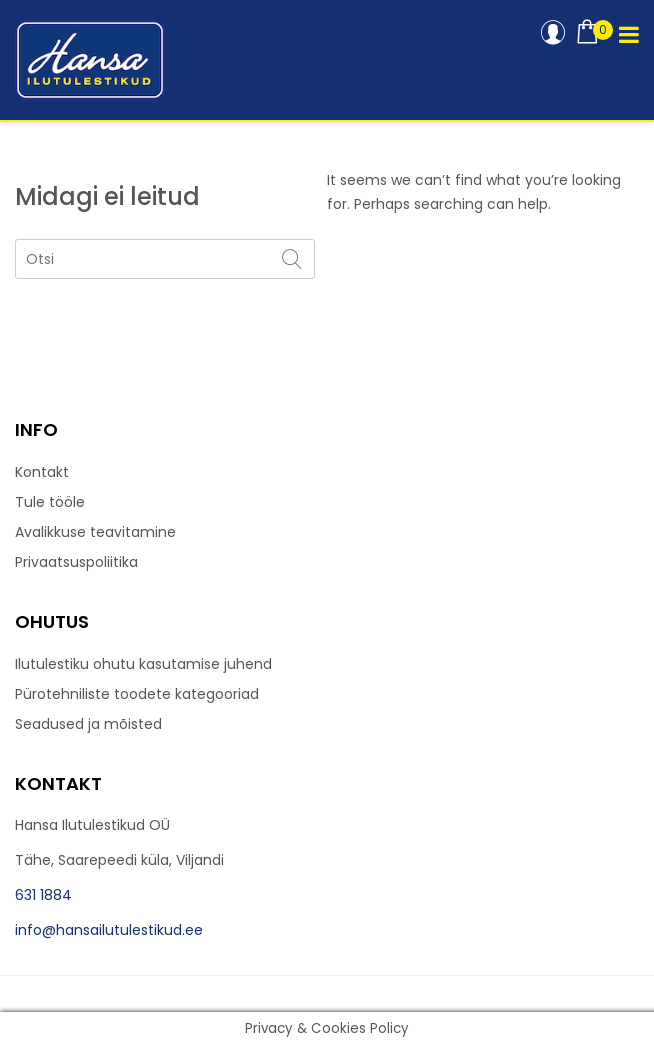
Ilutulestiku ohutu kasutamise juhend (143, 664)
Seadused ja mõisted (88, 724)
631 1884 (43, 895)
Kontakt (42, 472)
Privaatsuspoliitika (76, 562)
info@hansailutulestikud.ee (109, 930)
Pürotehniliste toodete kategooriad (137, 694)
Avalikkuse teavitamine (95, 532)
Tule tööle (50, 502)
